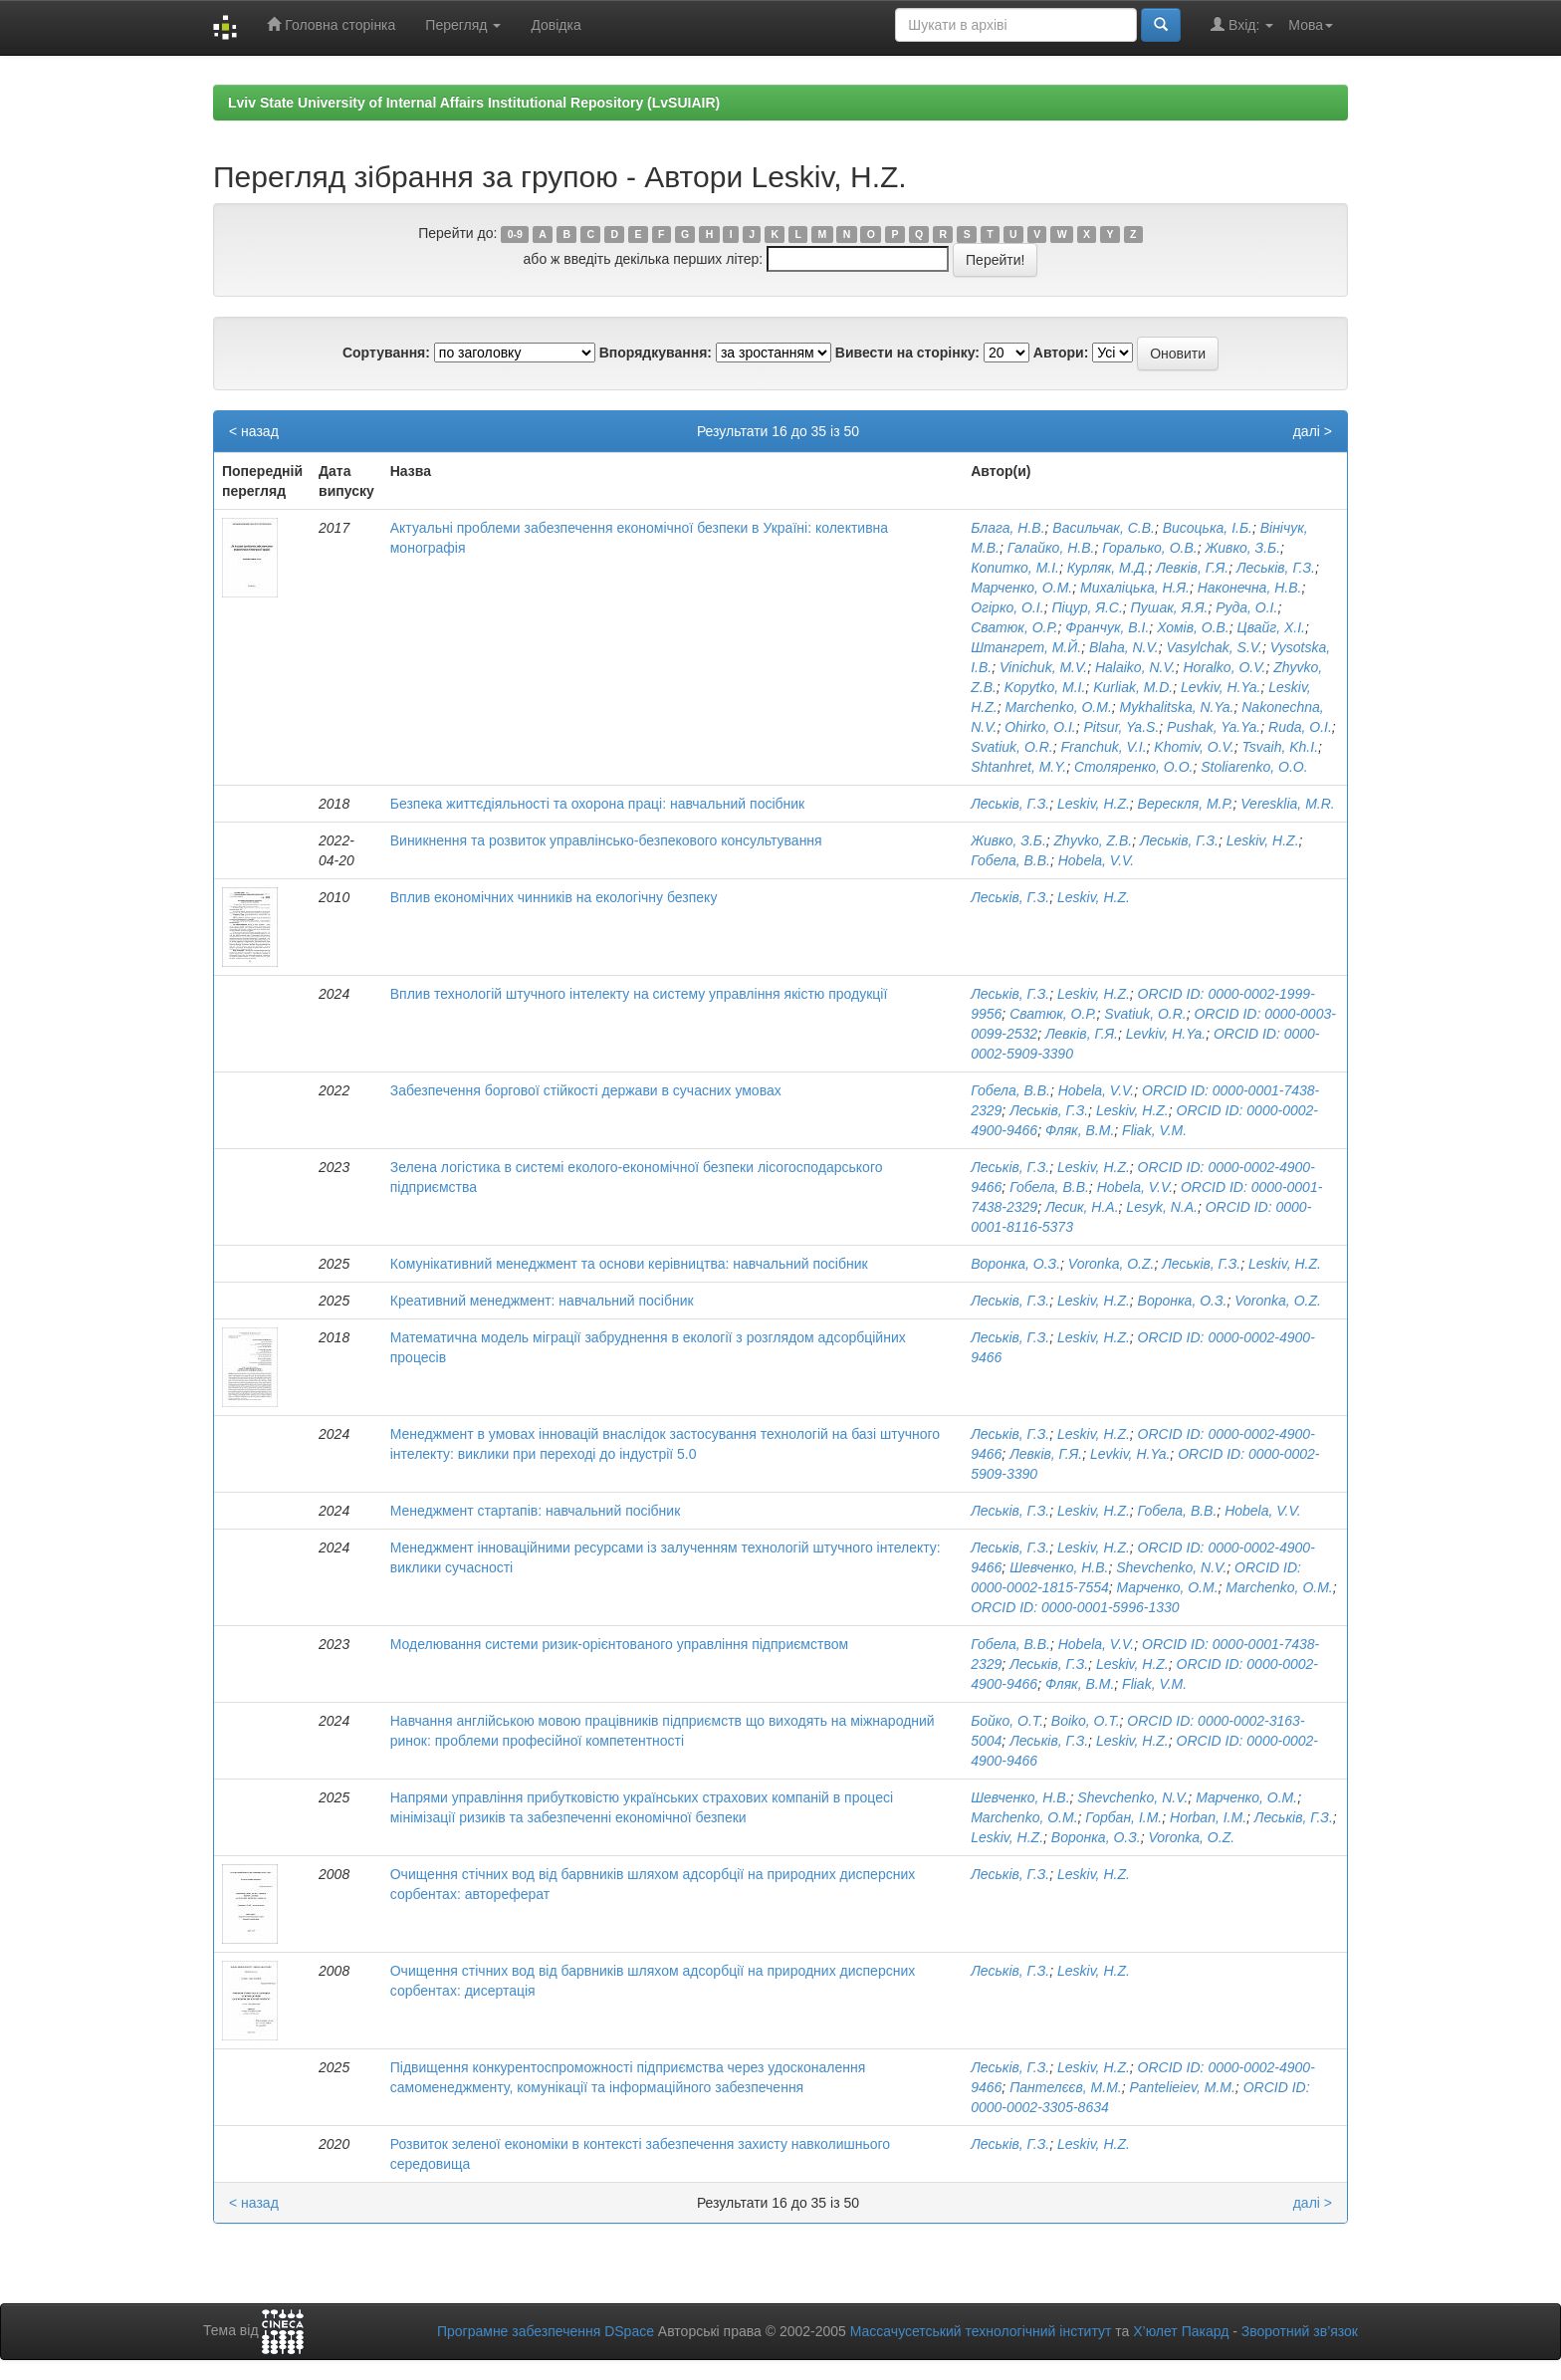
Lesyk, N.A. (1162, 1207)
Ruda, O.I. (1300, 727)
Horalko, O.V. (1224, 667)
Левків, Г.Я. (1192, 568)
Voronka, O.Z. (1111, 1264)
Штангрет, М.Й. (1026, 647)
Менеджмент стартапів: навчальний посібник (535, 1511)
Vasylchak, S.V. (1213, 647)
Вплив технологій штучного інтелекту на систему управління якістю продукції (639, 994)
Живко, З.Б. (1242, 548)
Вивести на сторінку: (907, 352)
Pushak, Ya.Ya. (1213, 727)
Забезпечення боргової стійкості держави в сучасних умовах (585, 1090)
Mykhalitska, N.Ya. (1177, 707)
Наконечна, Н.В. (1250, 587)
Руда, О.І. (1246, 607)
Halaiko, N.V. (1135, 667)
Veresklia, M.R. (1287, 804)
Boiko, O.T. (1085, 1721)
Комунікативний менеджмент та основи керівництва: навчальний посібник (629, 1264)
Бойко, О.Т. (1007, 1721)
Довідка (555, 25)
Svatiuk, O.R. (1011, 747)
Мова (1310, 25)
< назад (254, 431)
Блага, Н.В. (1007, 528)
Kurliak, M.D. (1133, 687)
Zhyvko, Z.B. (1093, 840)
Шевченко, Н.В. (1058, 1567)
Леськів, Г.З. (1275, 568)
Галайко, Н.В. (1051, 548)
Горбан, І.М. (1123, 1817)
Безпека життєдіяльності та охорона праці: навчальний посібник (597, 804)
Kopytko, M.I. (1045, 687)
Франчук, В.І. (1107, 627)
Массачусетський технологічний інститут (981, 2331)
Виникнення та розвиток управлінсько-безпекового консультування (606, 840)
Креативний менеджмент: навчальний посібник (542, 1301)
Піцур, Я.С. (1086, 607)
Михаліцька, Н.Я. (1135, 587)
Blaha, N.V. (1124, 647)
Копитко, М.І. (1015, 568)
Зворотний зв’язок (1299, 2331)
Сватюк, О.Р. (1014, 627)
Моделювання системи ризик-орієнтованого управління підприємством (619, 1644)
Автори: (1061, 352)
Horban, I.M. (1208, 1817)
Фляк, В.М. (1079, 1130)
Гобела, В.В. (1010, 860)
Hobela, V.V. (1096, 860)
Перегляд (463, 25)
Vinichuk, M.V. (1043, 667)
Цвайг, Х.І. (1271, 627)
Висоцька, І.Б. (1207, 528)
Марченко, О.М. (1021, 587)
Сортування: (386, 352)
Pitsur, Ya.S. (1122, 727)
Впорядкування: (655, 352)
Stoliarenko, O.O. (1254, 767)
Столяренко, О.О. (1133, 767)
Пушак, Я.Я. (1170, 607)
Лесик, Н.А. (1082, 1207)
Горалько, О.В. (1149, 548)
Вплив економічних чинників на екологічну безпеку (554, 897)
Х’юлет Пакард (1180, 2331)
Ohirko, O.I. (1040, 727)
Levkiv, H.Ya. (1220, 687)
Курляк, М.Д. (1108, 568)
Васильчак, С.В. (1103, 528)
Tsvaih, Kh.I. (1280, 747)
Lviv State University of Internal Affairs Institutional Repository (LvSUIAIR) (474, 103)
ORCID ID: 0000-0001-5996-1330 (1075, 1607)
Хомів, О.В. (1193, 627)
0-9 (515, 234)
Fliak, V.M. (1154, 1130)
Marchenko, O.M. (1057, 707)
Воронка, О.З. (1015, 1264)
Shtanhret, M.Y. (1018, 767)
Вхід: (1242, 24)
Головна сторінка (331, 24)
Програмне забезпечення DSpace (545, 2331)
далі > (1312, 431)
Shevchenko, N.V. (1171, 1567)
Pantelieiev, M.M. (1182, 2087)
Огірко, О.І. (1007, 607)
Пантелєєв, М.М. (1065, 2087)
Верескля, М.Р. (1185, 804)
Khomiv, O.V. (1193, 747)
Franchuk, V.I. (1103, 747)
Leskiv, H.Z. (1093, 804)
